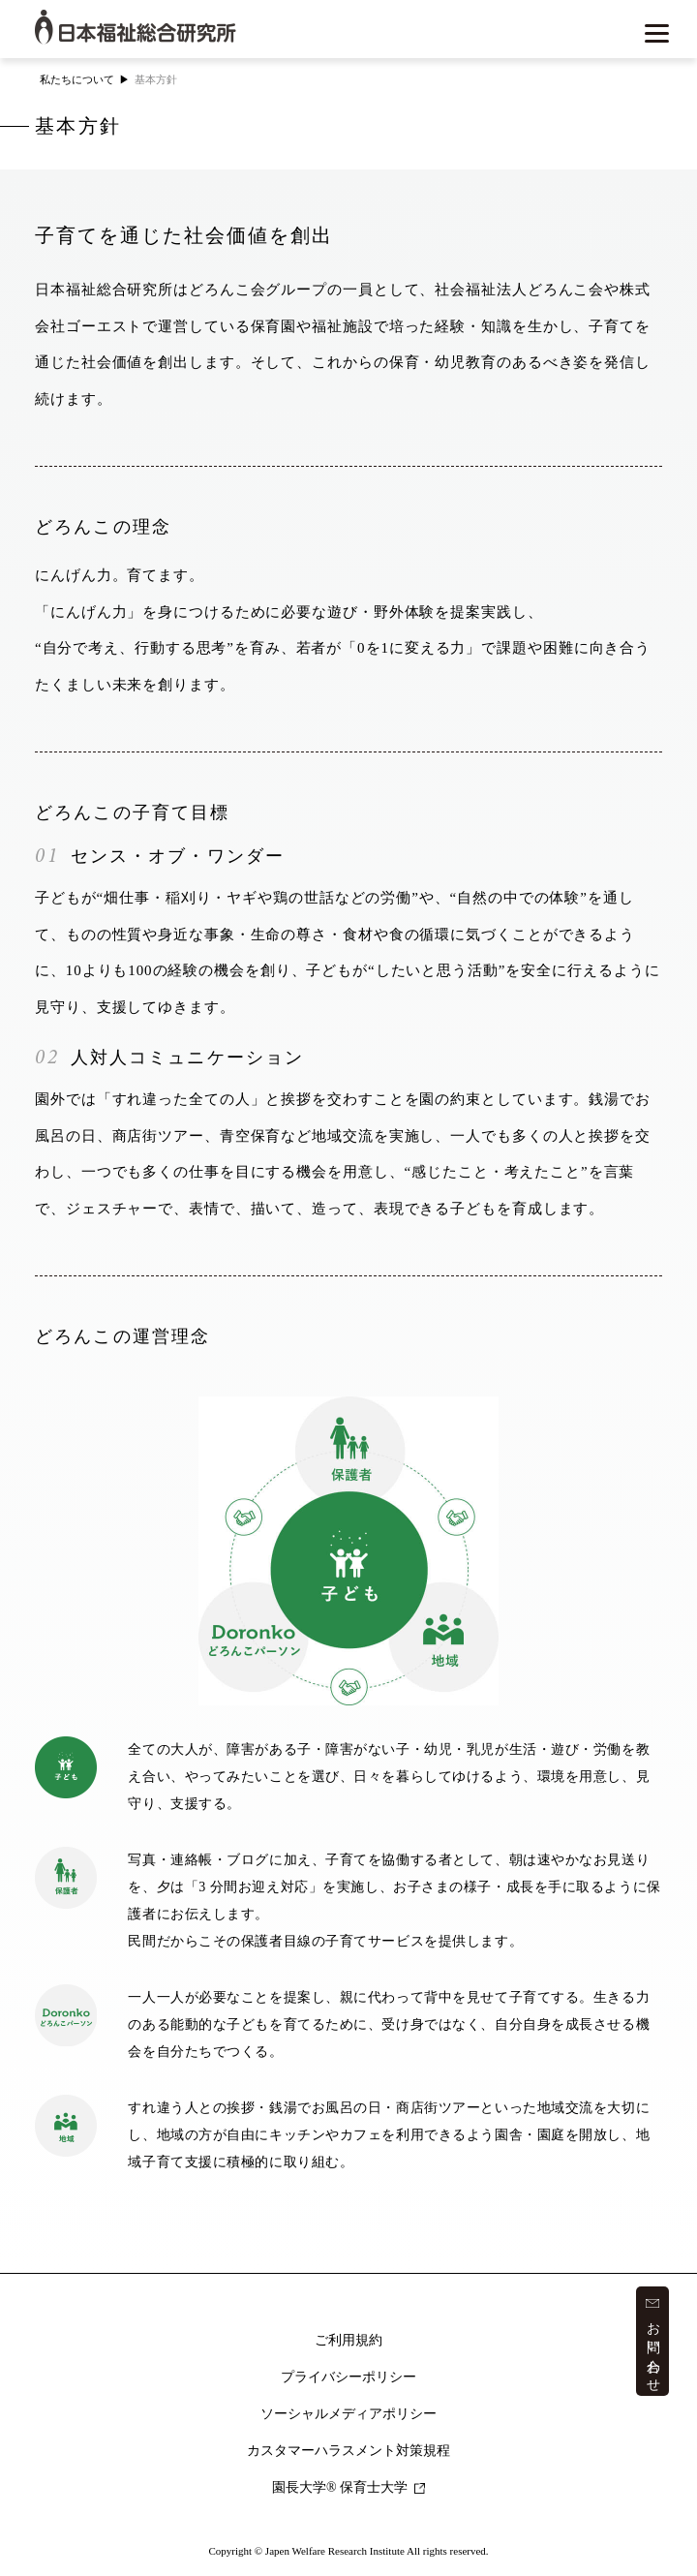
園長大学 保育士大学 (348, 2487)
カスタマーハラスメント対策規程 (348, 2450)
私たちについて (77, 79)
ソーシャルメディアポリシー (348, 2414)
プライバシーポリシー (348, 2377)
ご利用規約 (348, 2340)
